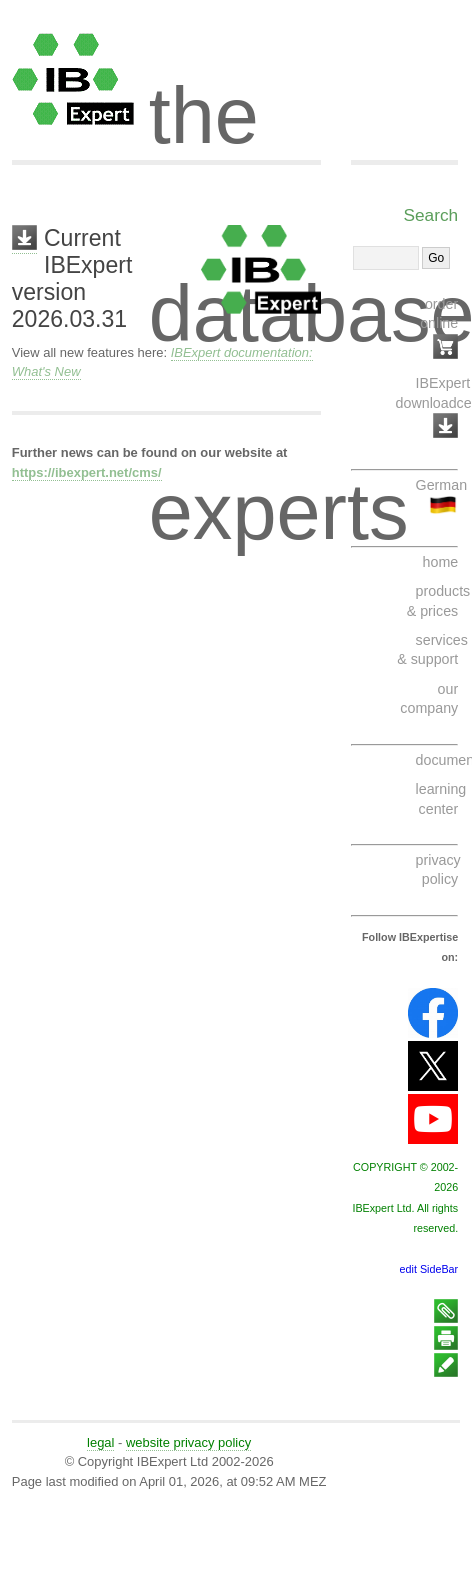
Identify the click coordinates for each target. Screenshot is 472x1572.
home (441, 562)
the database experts (304, 98)
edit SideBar (429, 1269)
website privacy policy (188, 1442)
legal (100, 1442)
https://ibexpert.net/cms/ (87, 472)
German (441, 485)
